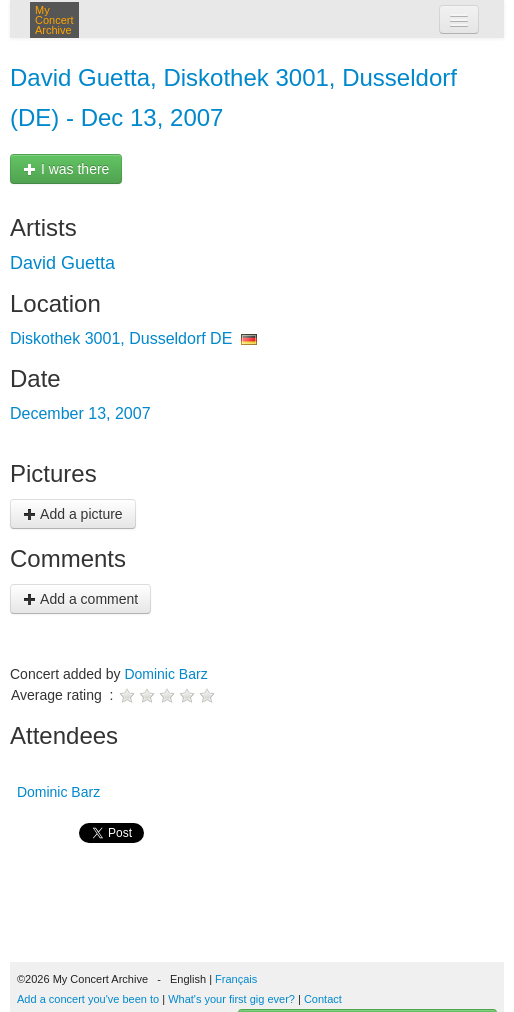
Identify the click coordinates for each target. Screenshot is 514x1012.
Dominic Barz (165, 674)
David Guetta (62, 263)
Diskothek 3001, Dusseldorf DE (121, 338)
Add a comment (80, 599)
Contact (323, 999)
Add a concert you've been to (88, 999)
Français (236, 979)
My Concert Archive (54, 20)
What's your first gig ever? (231, 999)
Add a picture (73, 514)
